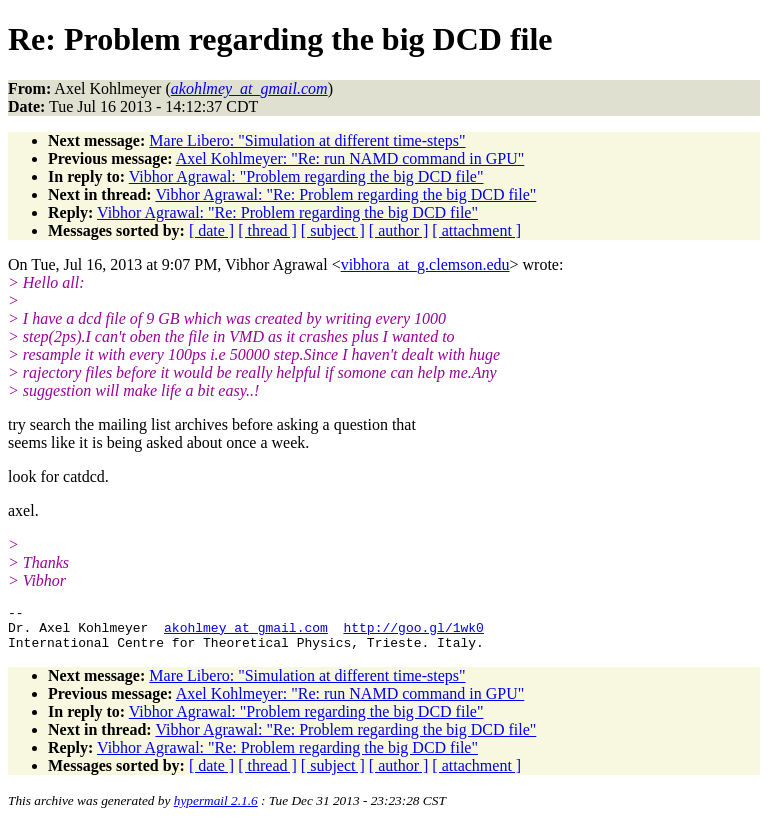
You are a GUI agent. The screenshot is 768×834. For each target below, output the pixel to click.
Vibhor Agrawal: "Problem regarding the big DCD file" (306, 176)
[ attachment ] (476, 230)
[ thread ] (267, 230)
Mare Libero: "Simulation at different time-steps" (307, 140)
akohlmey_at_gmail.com (246, 633)
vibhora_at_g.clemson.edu (425, 264)
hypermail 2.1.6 (216, 809)
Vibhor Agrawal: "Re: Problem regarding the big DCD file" (345, 194)
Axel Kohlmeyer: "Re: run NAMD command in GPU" (350, 158)
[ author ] (399, 230)
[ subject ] (333, 230)
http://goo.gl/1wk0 (413, 633)
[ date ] (211, 230)
